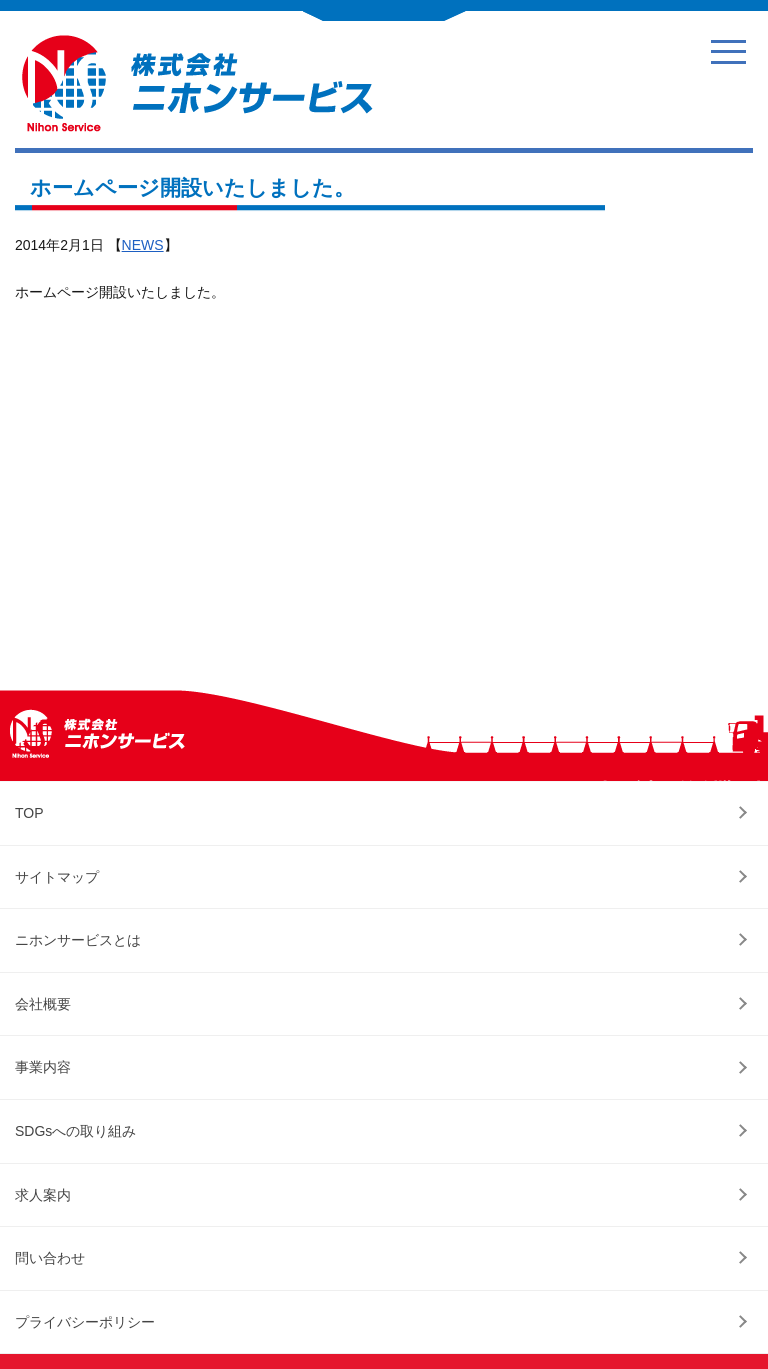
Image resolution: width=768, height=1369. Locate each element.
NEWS (143, 245)
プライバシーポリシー (85, 1322)
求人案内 (43, 1195)
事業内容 (43, 1067)
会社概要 (43, 1004)
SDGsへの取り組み (75, 1131)
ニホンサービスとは (78, 940)
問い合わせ (50, 1258)
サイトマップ (57, 877)
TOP (29, 813)
